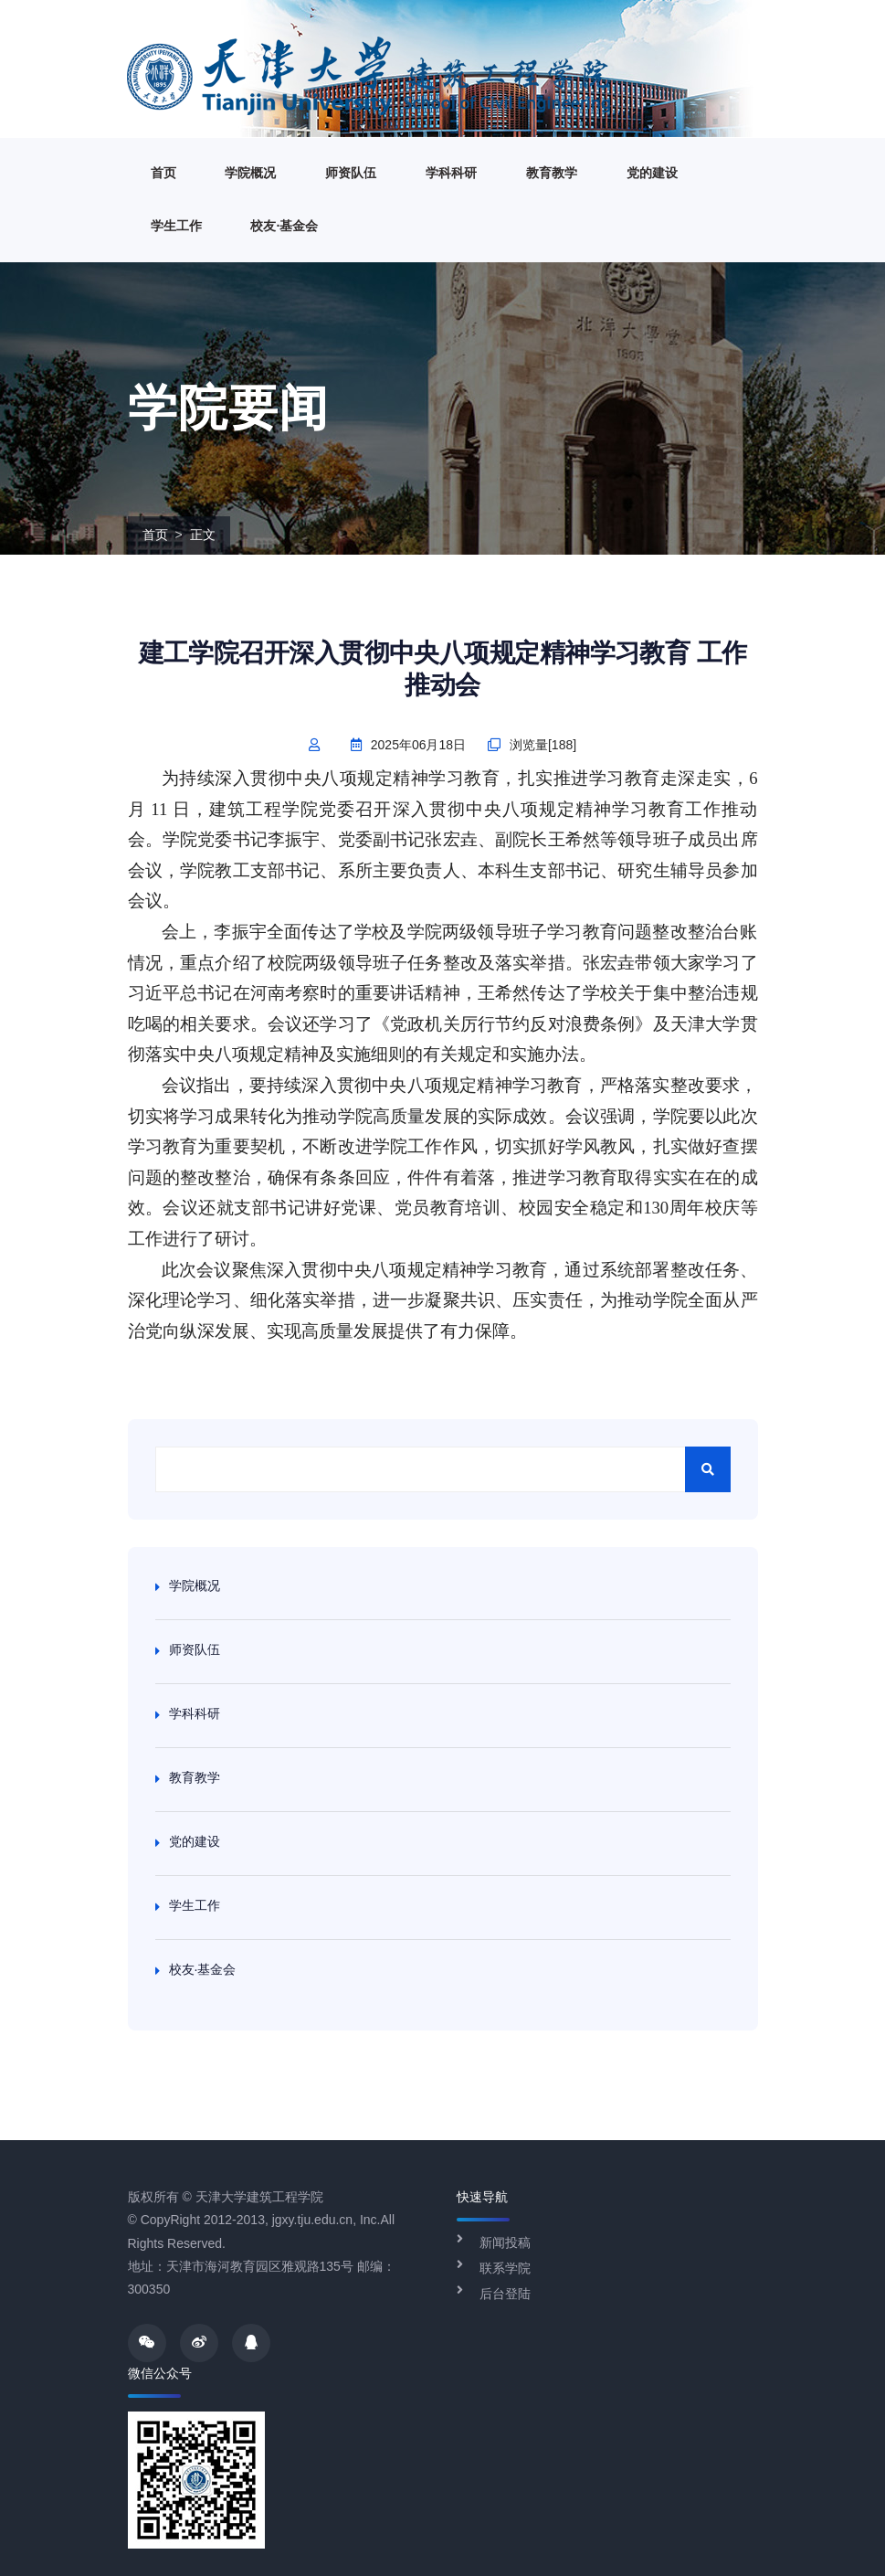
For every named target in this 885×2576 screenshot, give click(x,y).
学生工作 (176, 225)
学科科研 (451, 172)
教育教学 (551, 172)
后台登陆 (505, 2293)
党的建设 (652, 172)
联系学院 (505, 2268)
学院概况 (250, 172)
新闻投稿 (505, 2242)
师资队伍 (350, 172)
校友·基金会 (284, 225)
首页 (163, 172)
